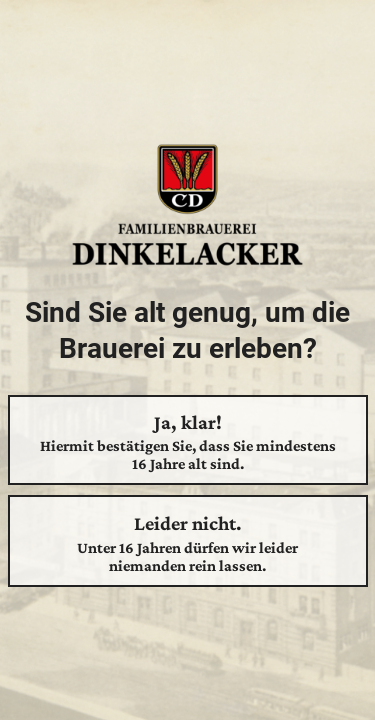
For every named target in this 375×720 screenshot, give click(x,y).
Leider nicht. (188, 543)
